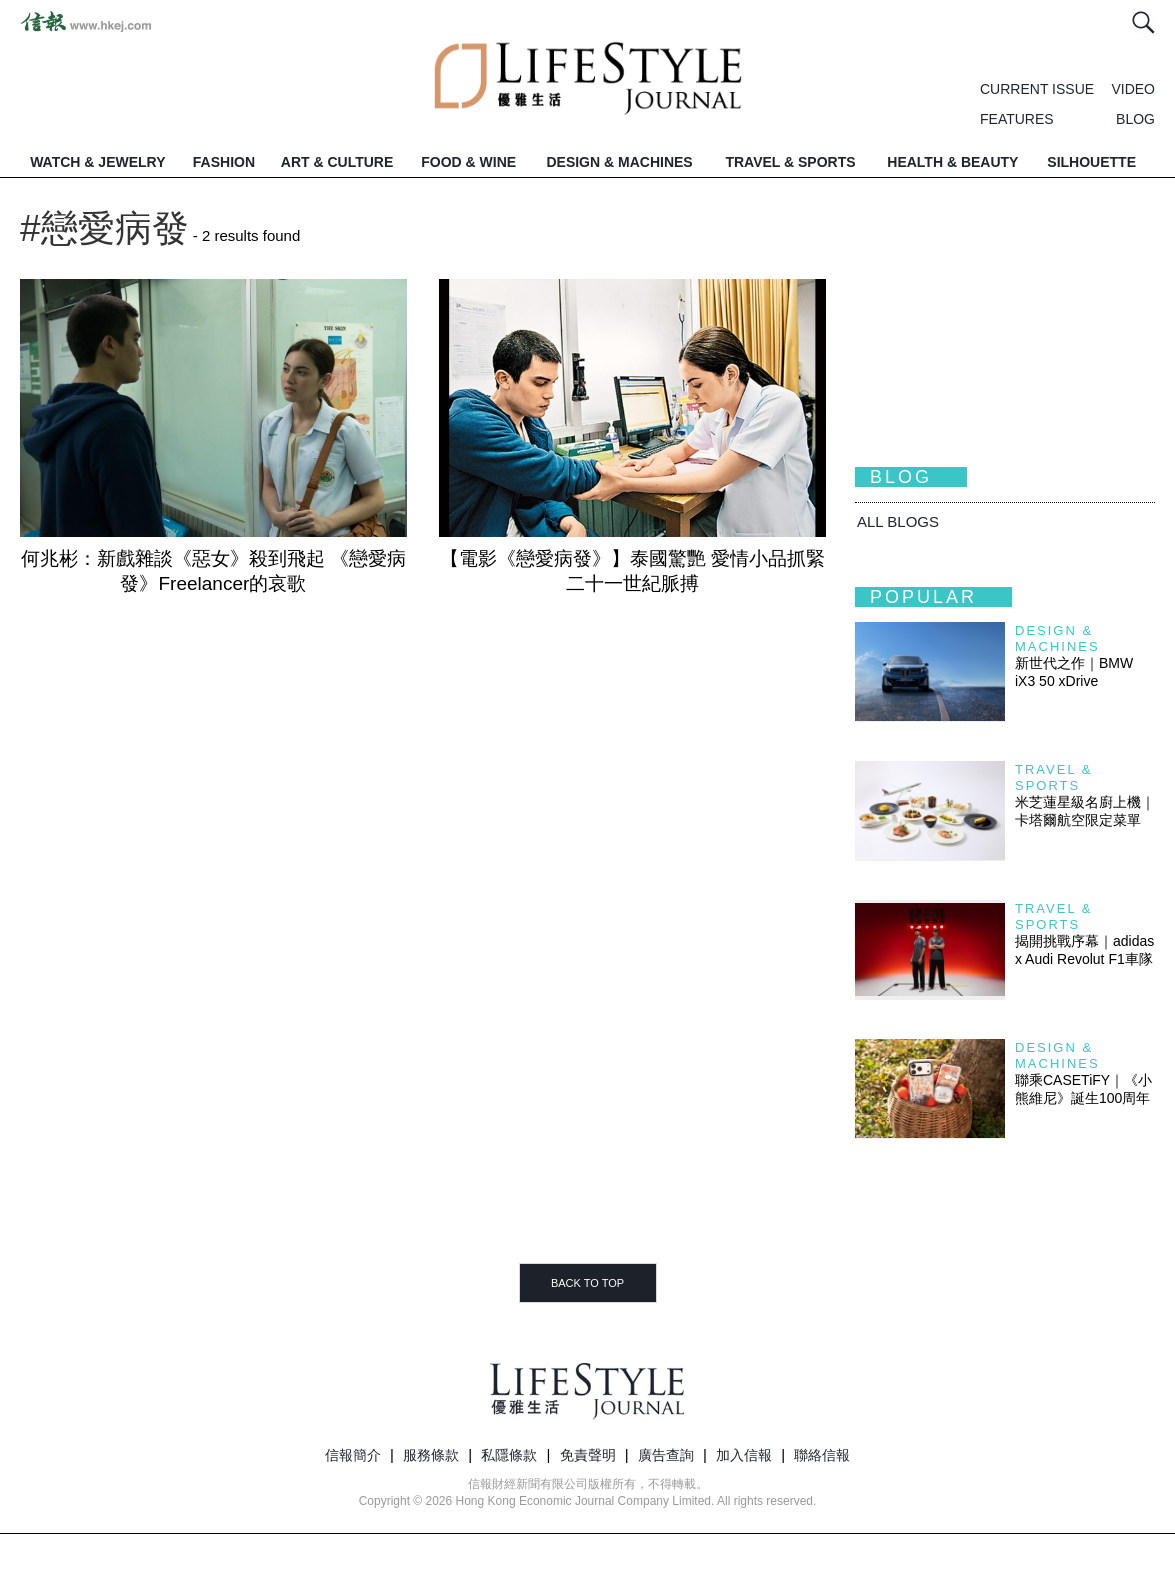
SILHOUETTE (1091, 162)
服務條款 (431, 1455)
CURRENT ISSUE (1037, 89)
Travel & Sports (1053, 777)
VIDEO (1133, 89)
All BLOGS (898, 521)
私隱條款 (509, 1455)
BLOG (1135, 119)
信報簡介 (353, 1455)
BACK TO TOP (587, 1283)
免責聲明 (588, 1455)
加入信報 (744, 1455)
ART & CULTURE (337, 162)
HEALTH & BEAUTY (952, 162)
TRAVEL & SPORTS (790, 162)
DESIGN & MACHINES (619, 162)
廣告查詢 (666, 1455)
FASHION (224, 162)
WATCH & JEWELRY (97, 162)
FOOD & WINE (468, 162)
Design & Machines (1057, 638)
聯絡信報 (822, 1455)
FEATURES (1017, 119)
